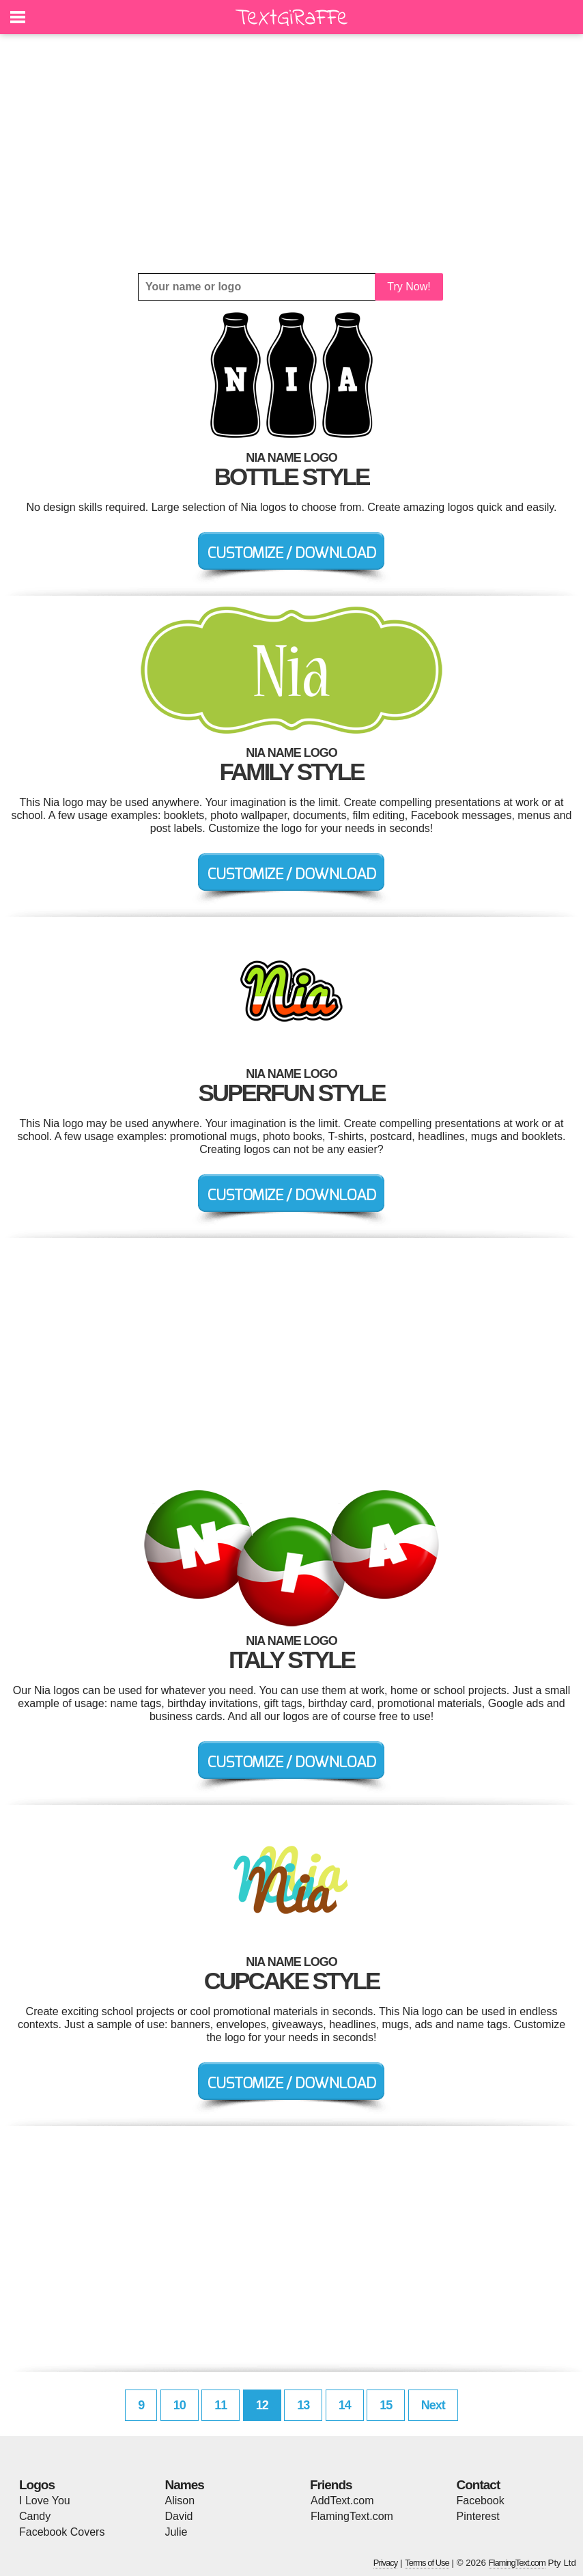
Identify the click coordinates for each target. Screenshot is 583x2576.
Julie (176, 2532)
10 (179, 2405)
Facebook (480, 2500)
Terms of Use (427, 2563)
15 (386, 2405)
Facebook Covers (61, 2532)
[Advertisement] (291, 153)
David (179, 2516)
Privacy (385, 2563)
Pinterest (478, 2516)
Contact (478, 2485)
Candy (35, 2516)
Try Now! (408, 286)
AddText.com (342, 2500)
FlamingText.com (352, 2516)
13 (303, 2405)
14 (345, 2405)
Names (184, 2485)
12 (262, 2405)
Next (433, 2405)
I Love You (44, 2500)
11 (220, 2405)
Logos (37, 2485)
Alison (180, 2500)
